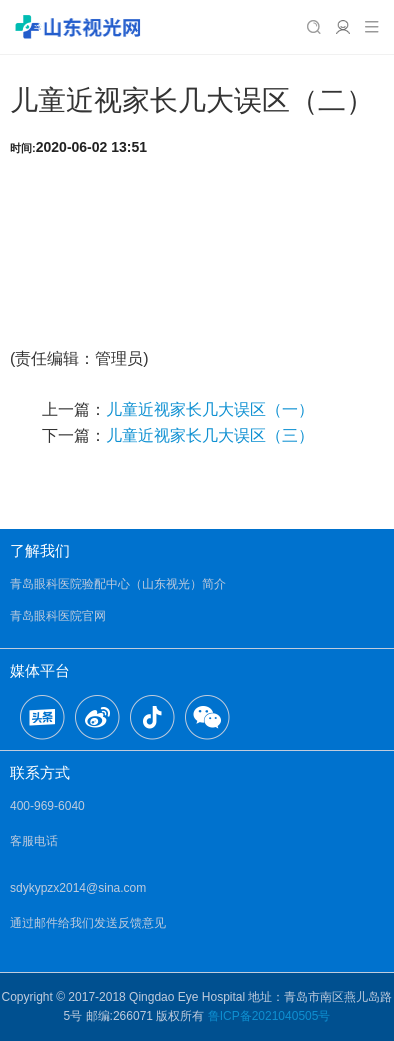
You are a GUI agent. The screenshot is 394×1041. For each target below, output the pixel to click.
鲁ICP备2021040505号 (269, 1016)
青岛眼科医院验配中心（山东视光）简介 (118, 584)
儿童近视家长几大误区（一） (210, 409)
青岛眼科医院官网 (58, 616)
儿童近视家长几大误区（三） (210, 435)
